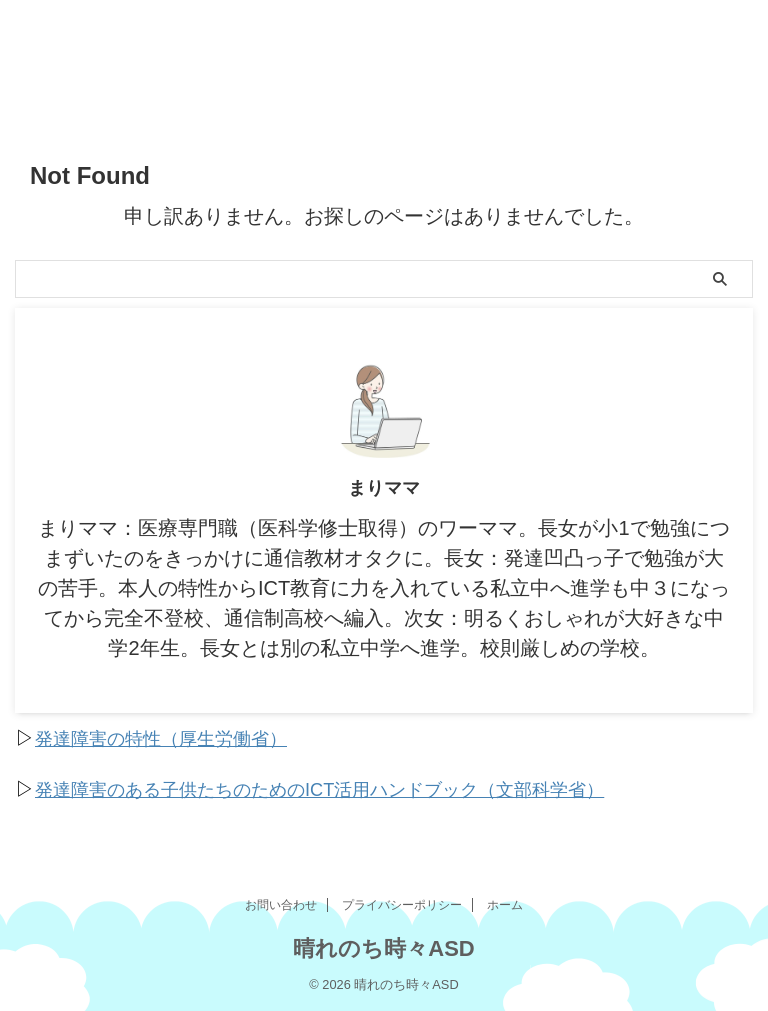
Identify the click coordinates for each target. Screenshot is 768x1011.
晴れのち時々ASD (383, 946)
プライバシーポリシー (402, 903)
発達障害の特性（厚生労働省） (175, 738)
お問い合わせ (281, 903)
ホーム (505, 903)
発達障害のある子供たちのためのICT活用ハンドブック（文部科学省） (351, 788)
